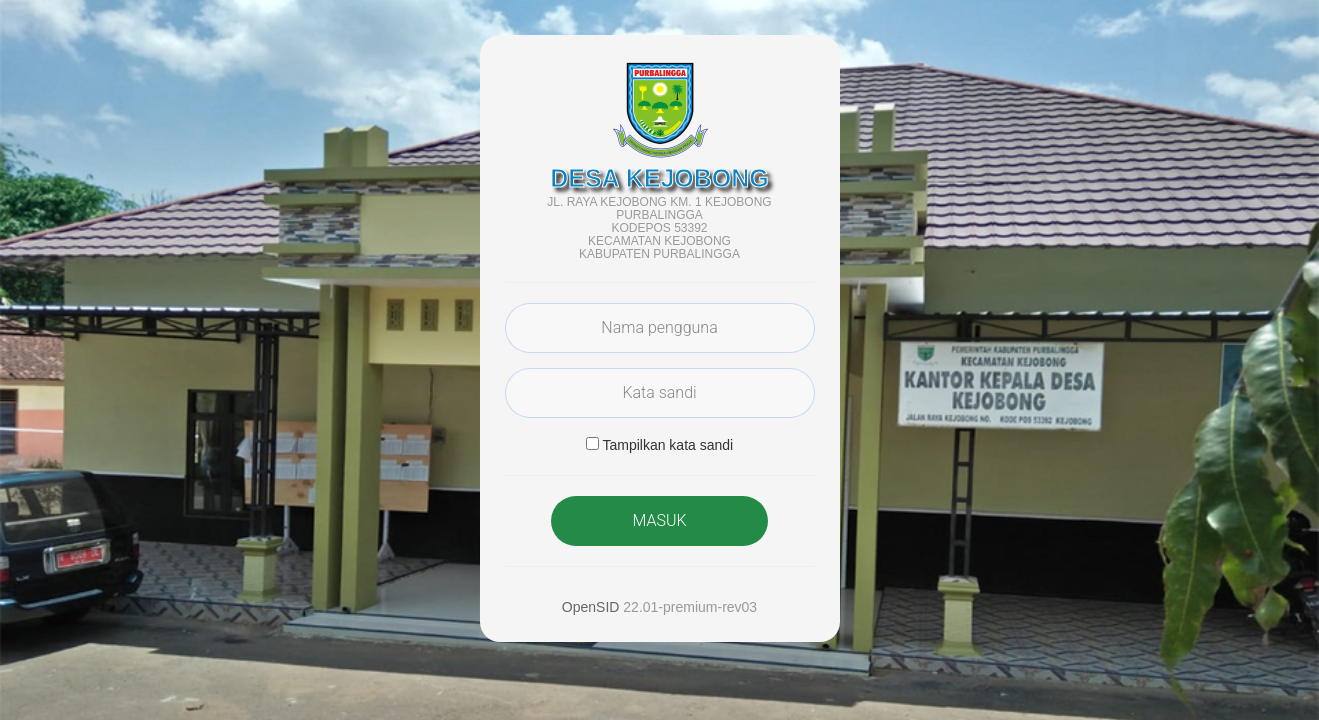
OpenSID (591, 607)
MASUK (659, 520)
